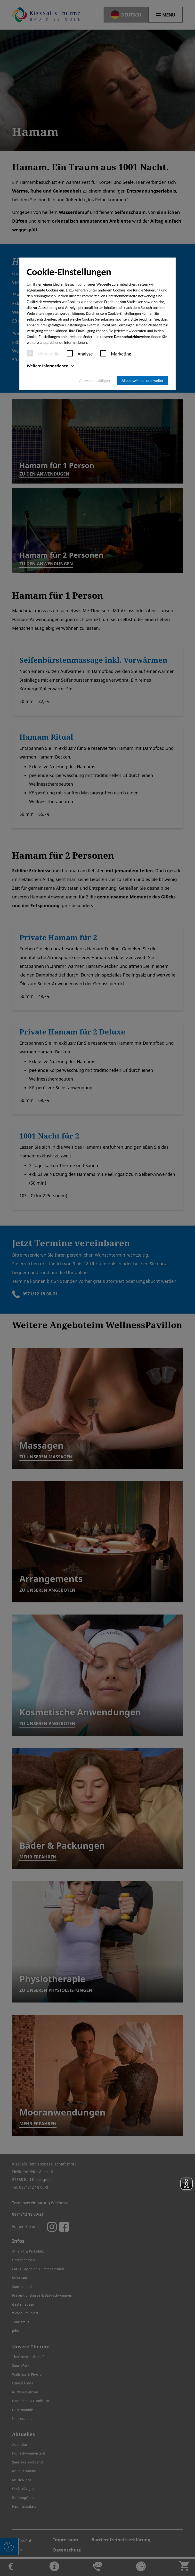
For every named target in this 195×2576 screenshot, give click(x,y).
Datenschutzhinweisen (132, 336)
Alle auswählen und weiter (142, 380)
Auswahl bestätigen (94, 380)
